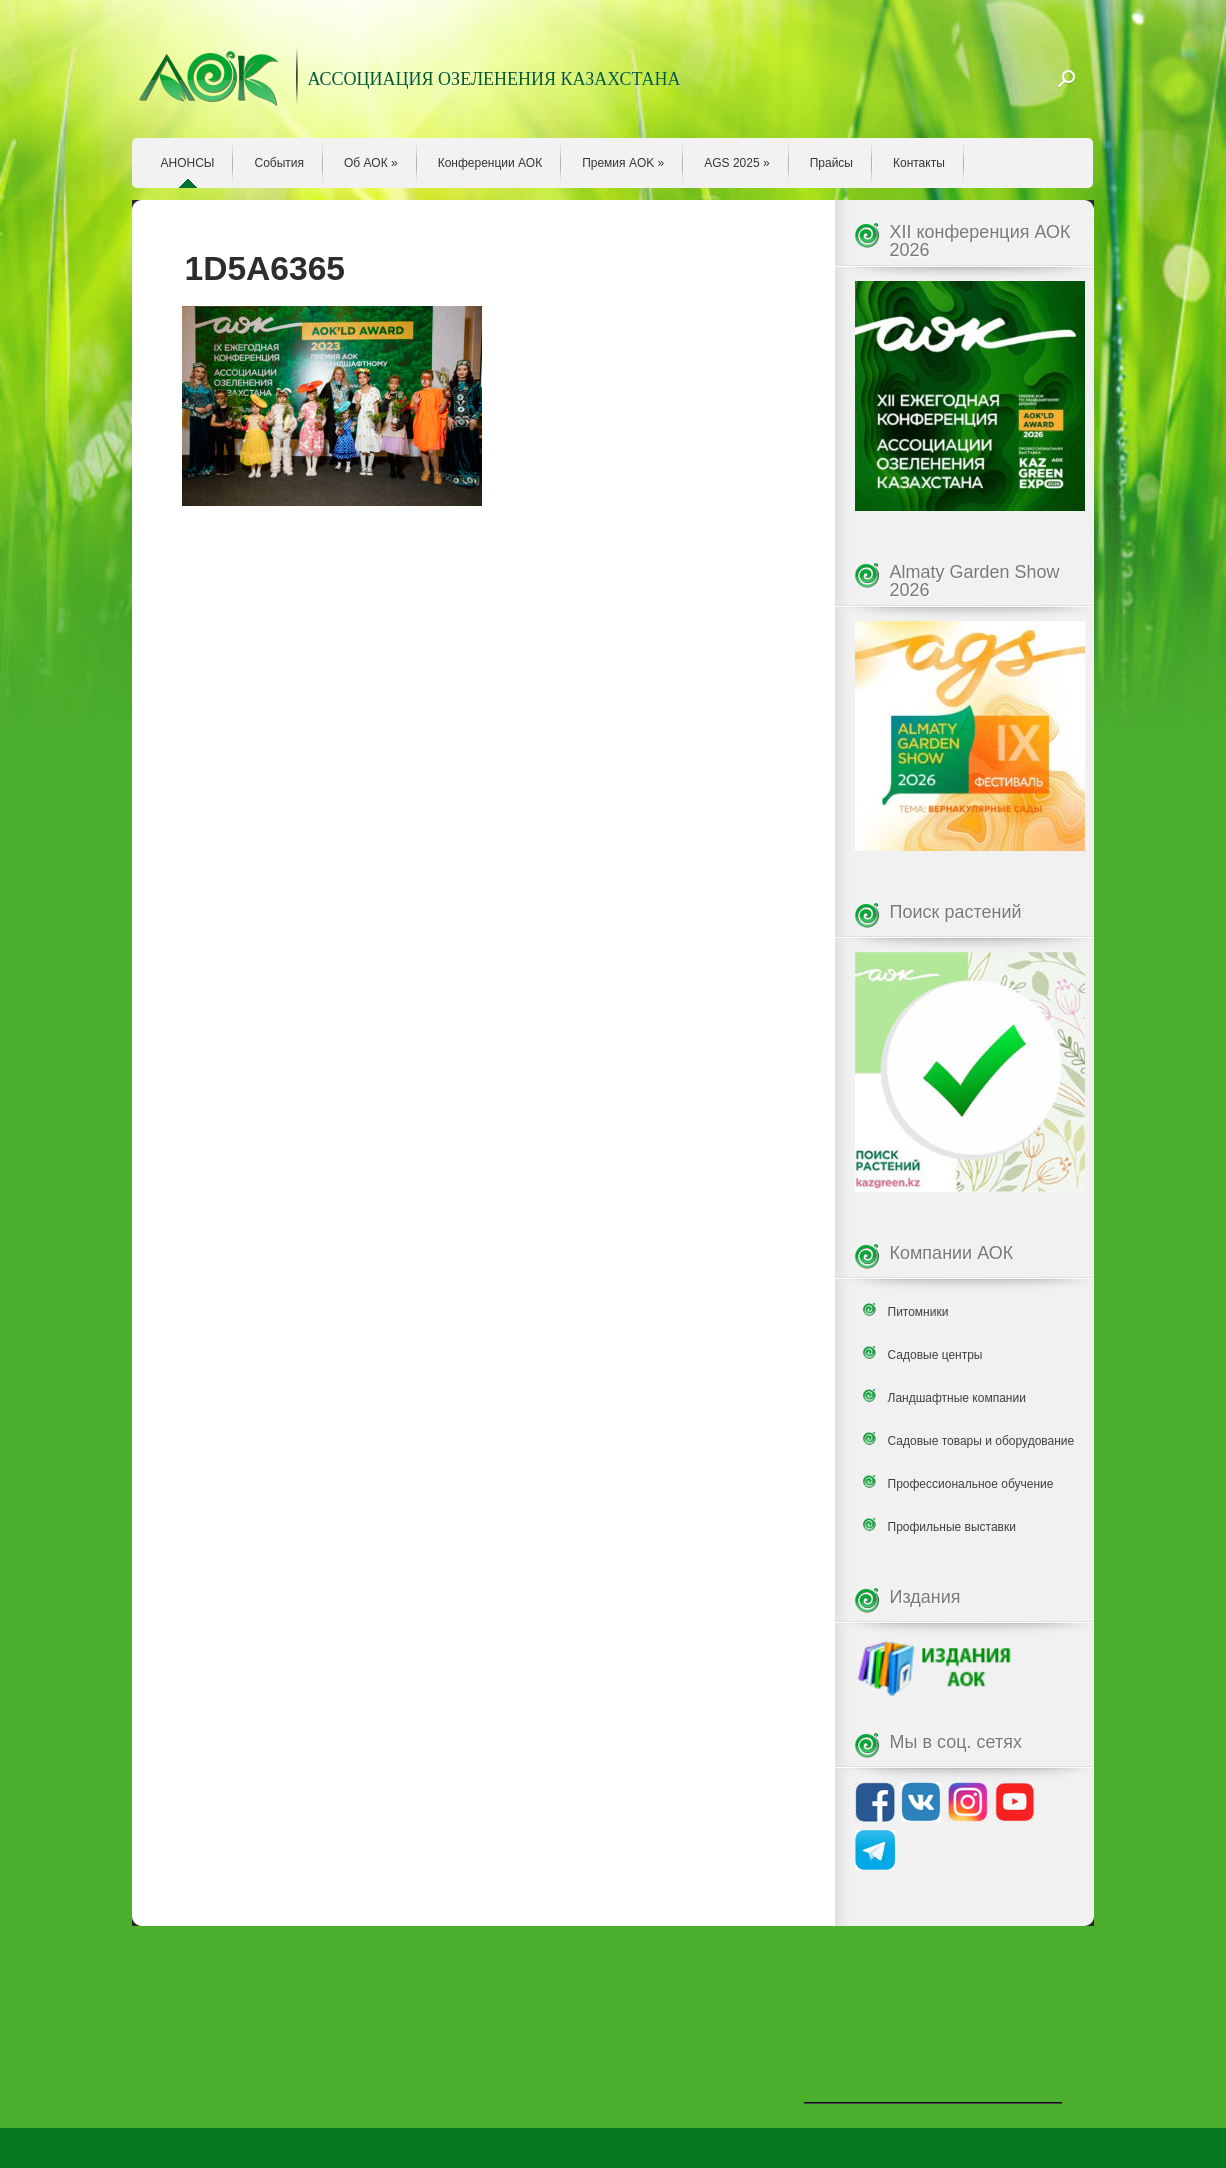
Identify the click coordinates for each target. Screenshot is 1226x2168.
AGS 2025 (736, 163)
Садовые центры (935, 1355)
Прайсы (831, 163)
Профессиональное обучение (971, 1484)
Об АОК (371, 163)
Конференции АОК (490, 163)
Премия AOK (623, 163)
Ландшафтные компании (957, 1398)
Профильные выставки (952, 1527)
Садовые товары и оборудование (981, 1441)
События (279, 163)
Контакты (919, 163)
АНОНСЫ (188, 163)
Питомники (918, 1312)
